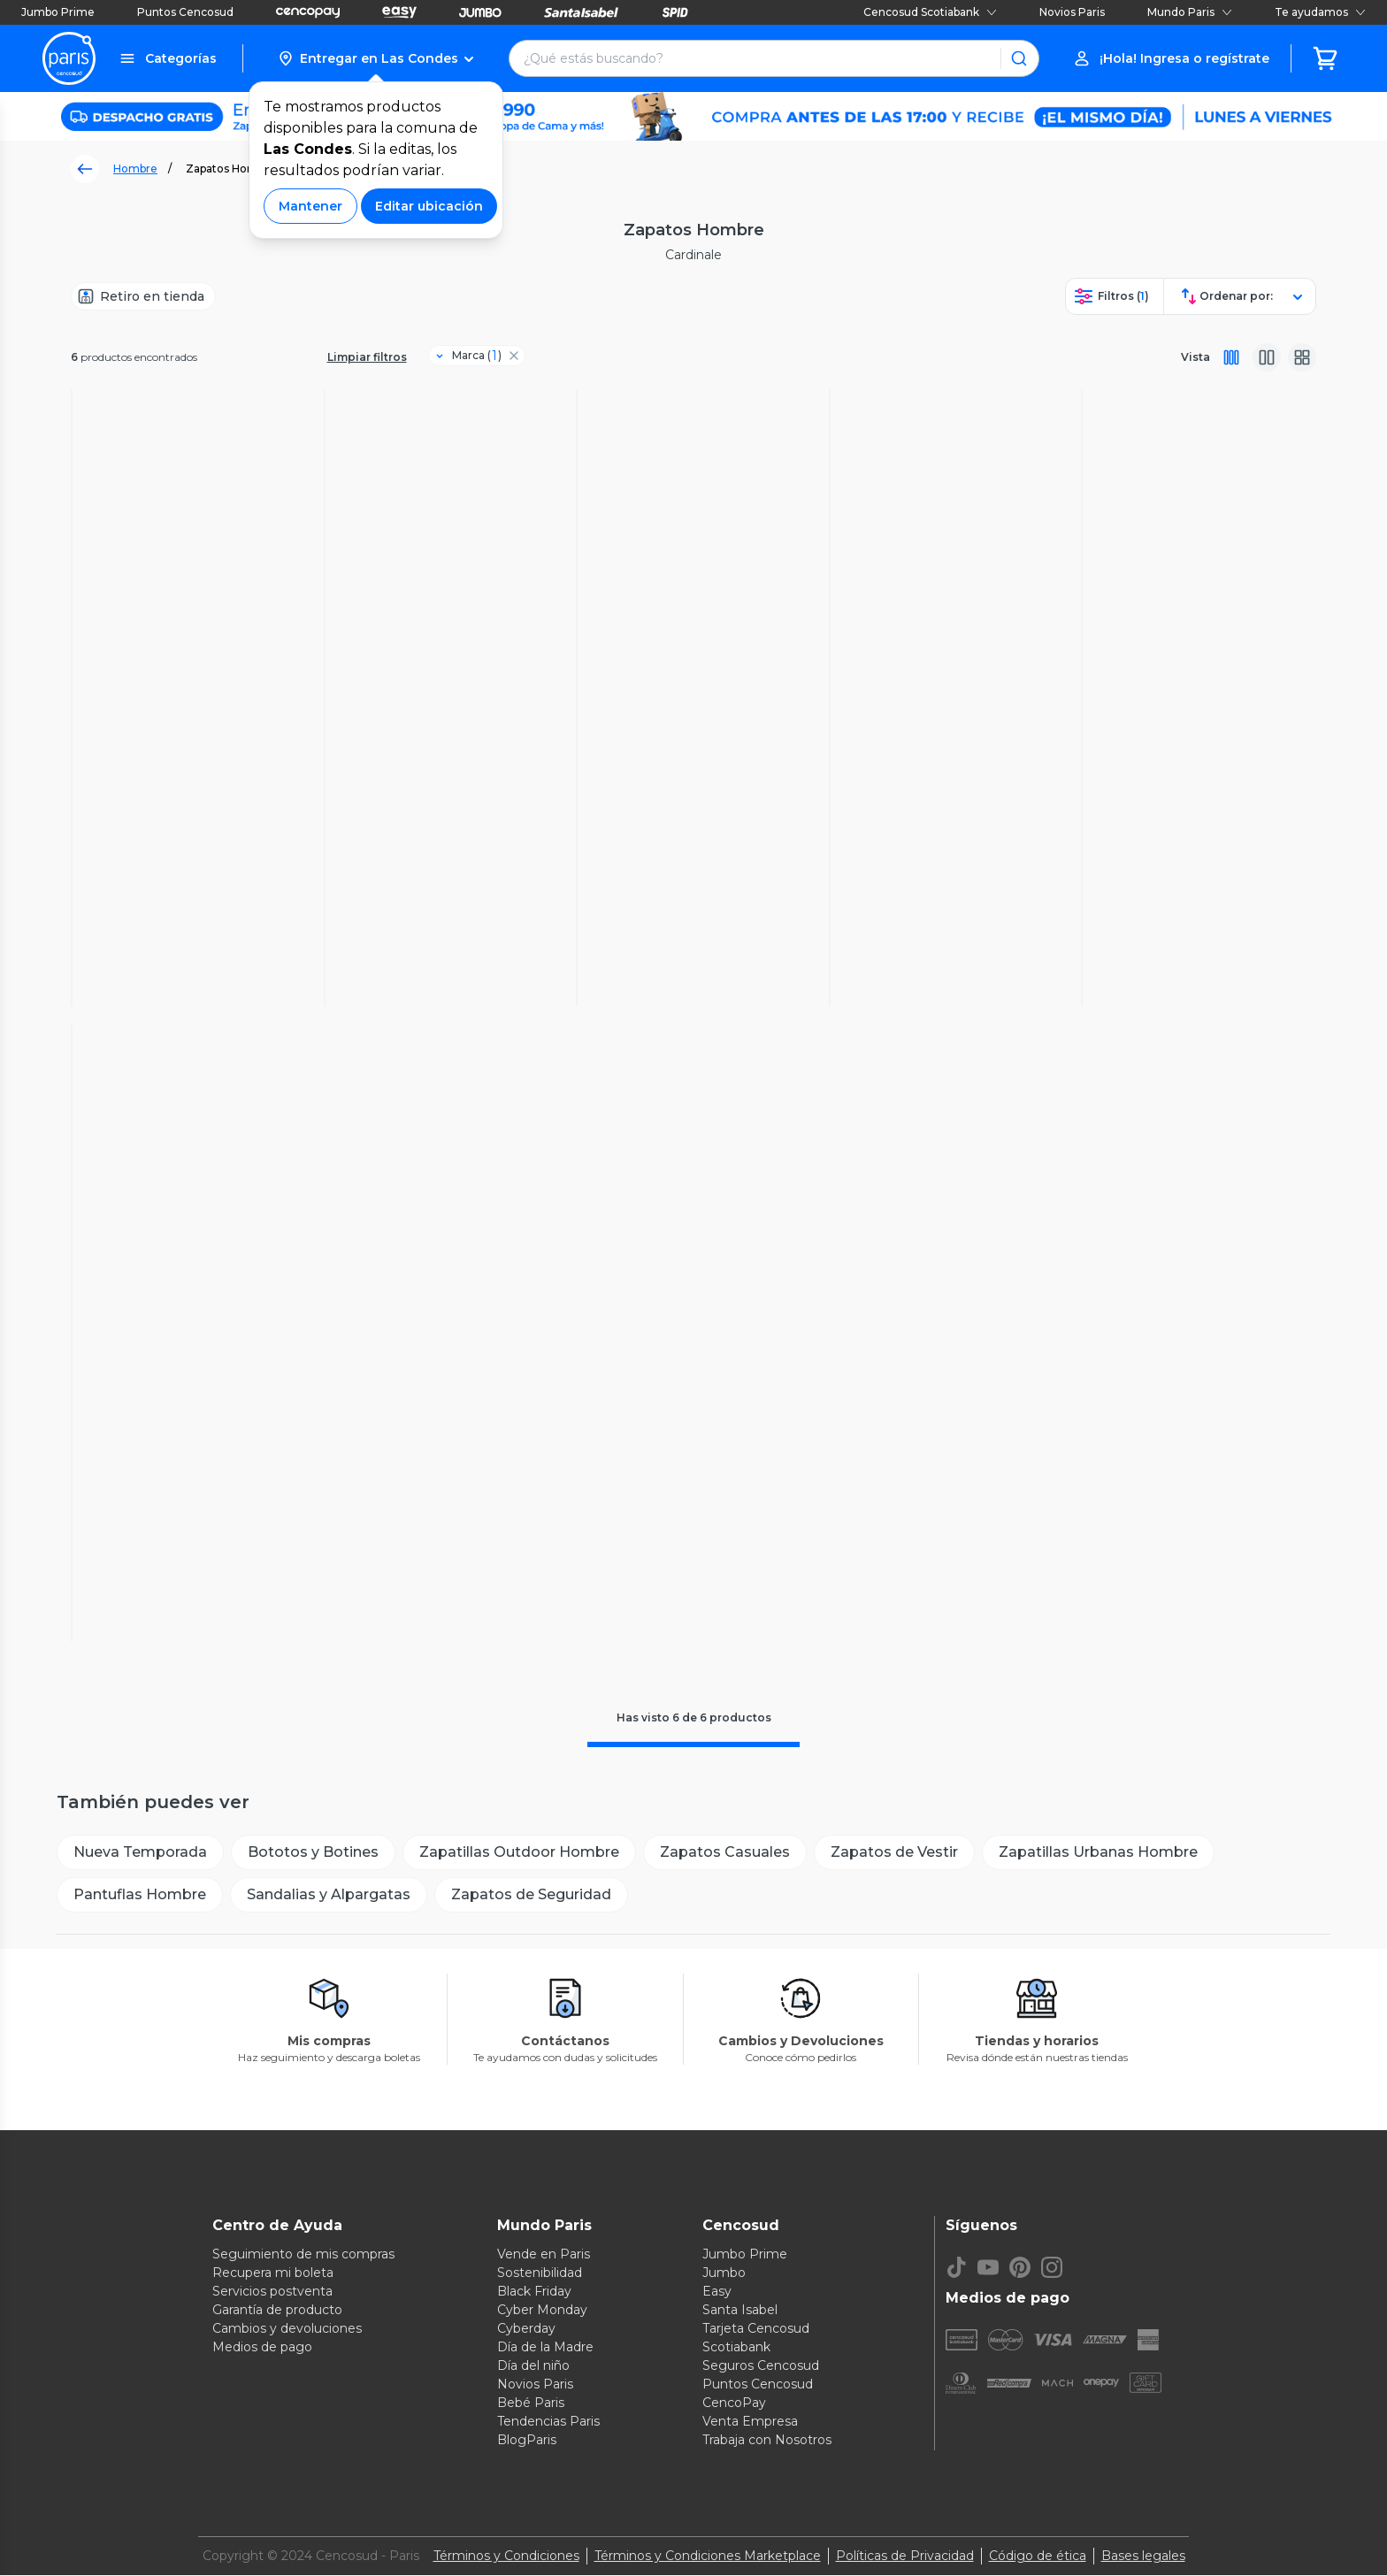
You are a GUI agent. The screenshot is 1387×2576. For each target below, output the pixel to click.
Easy (717, 2292)
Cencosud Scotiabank (930, 12)
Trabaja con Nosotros (766, 2441)
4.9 (1189, 828)
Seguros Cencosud (760, 2366)
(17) (198, 810)
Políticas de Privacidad (905, 2556)
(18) (701, 828)
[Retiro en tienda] (143, 296)
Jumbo (724, 2273)
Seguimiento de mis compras (303, 2255)
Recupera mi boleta (272, 2273)
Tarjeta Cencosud (755, 2329)
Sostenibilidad (539, 2273)
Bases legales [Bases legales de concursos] (1143, 2556)
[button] (375, 58)
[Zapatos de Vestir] (894, 1853)
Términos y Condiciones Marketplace (707, 2556)
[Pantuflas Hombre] (140, 1895)
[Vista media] (1267, 357)
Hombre (135, 168)
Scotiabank (736, 2348)
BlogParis (526, 2441)
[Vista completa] (1231, 357)
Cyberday (526, 2329)
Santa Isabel (740, 2311)
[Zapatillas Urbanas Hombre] (1098, 1853)
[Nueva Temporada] (140, 1853)
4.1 (682, 828)
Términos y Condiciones (506, 2556)
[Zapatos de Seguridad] (531, 1895)
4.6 (179, 810)
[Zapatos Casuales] (725, 1853)
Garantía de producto (277, 2311)
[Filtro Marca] (470, 356)
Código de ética (1037, 2556)
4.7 (432, 828)
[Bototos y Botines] (313, 1853)
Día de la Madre (545, 2348)
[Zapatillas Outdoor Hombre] (519, 1853)
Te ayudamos (1320, 12)
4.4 (179, 1464)
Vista (1195, 357)
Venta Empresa (750, 2422)
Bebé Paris (530, 2403)
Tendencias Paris (548, 2422)
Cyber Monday (542, 2311)
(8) (954, 828)
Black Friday (534, 2292)
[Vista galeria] (1302, 357)
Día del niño (533, 2366)
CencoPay (734, 2403)
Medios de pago (262, 2348)
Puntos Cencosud (185, 12)
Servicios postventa (272, 2292)
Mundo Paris (1189, 12)
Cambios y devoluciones (287, 2329)
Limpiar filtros (367, 357)
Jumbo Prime (58, 12)
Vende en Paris (543, 2255)
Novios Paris (1072, 12)
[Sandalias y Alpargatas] (328, 1895)
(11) (450, 828)
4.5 (936, 828)
